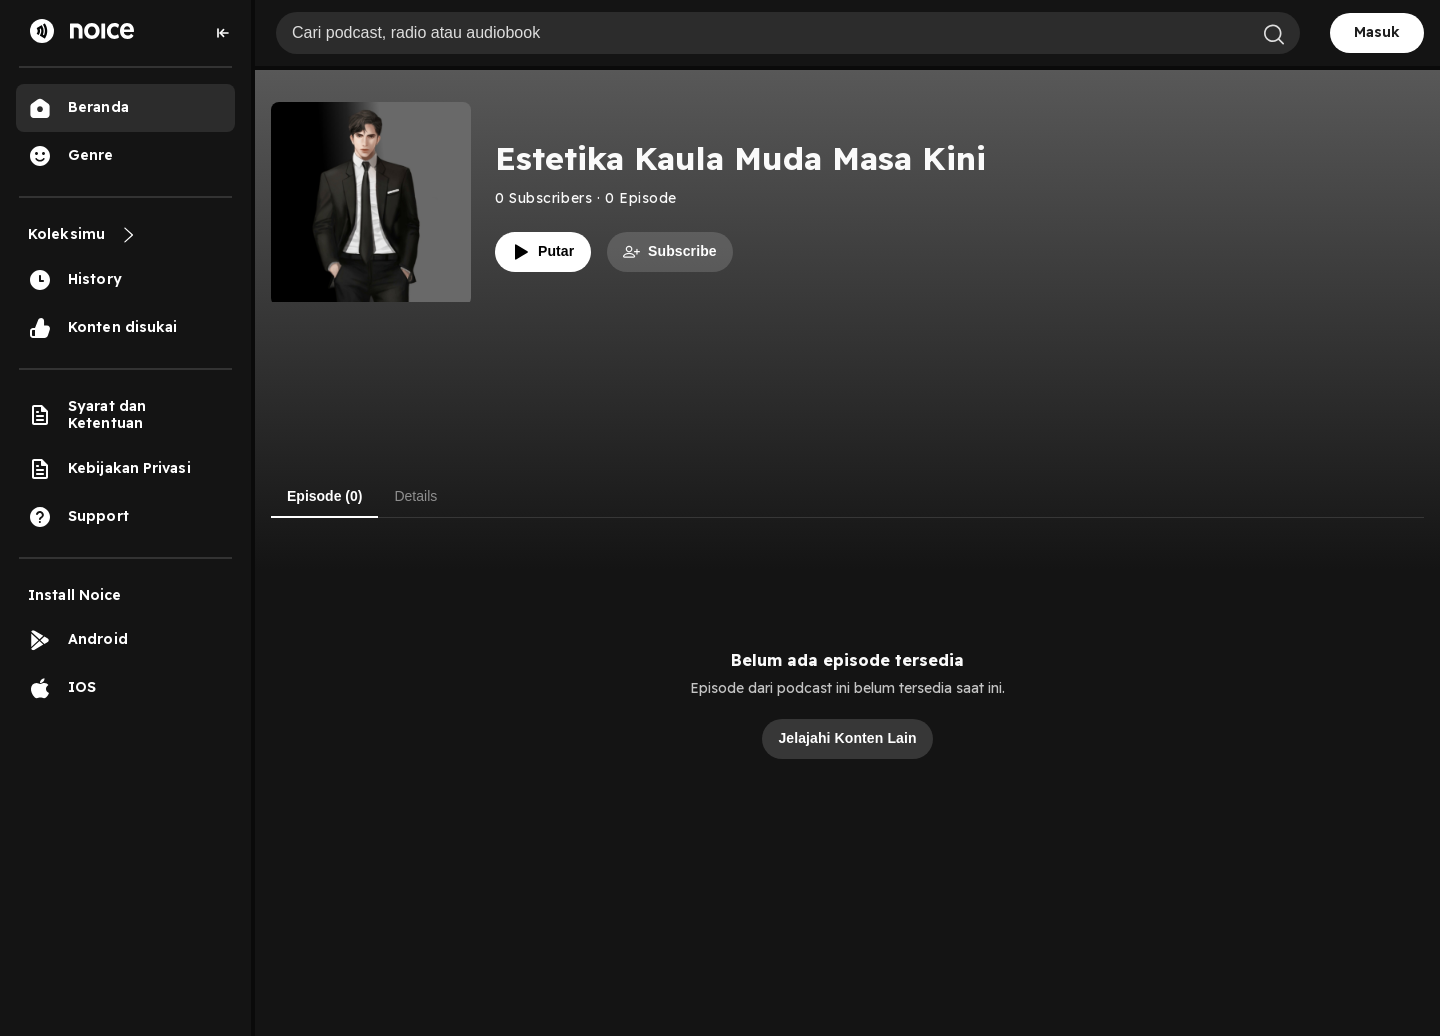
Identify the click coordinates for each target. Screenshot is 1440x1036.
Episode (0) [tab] (324, 496)
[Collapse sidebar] (223, 33)
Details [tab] (415, 496)
